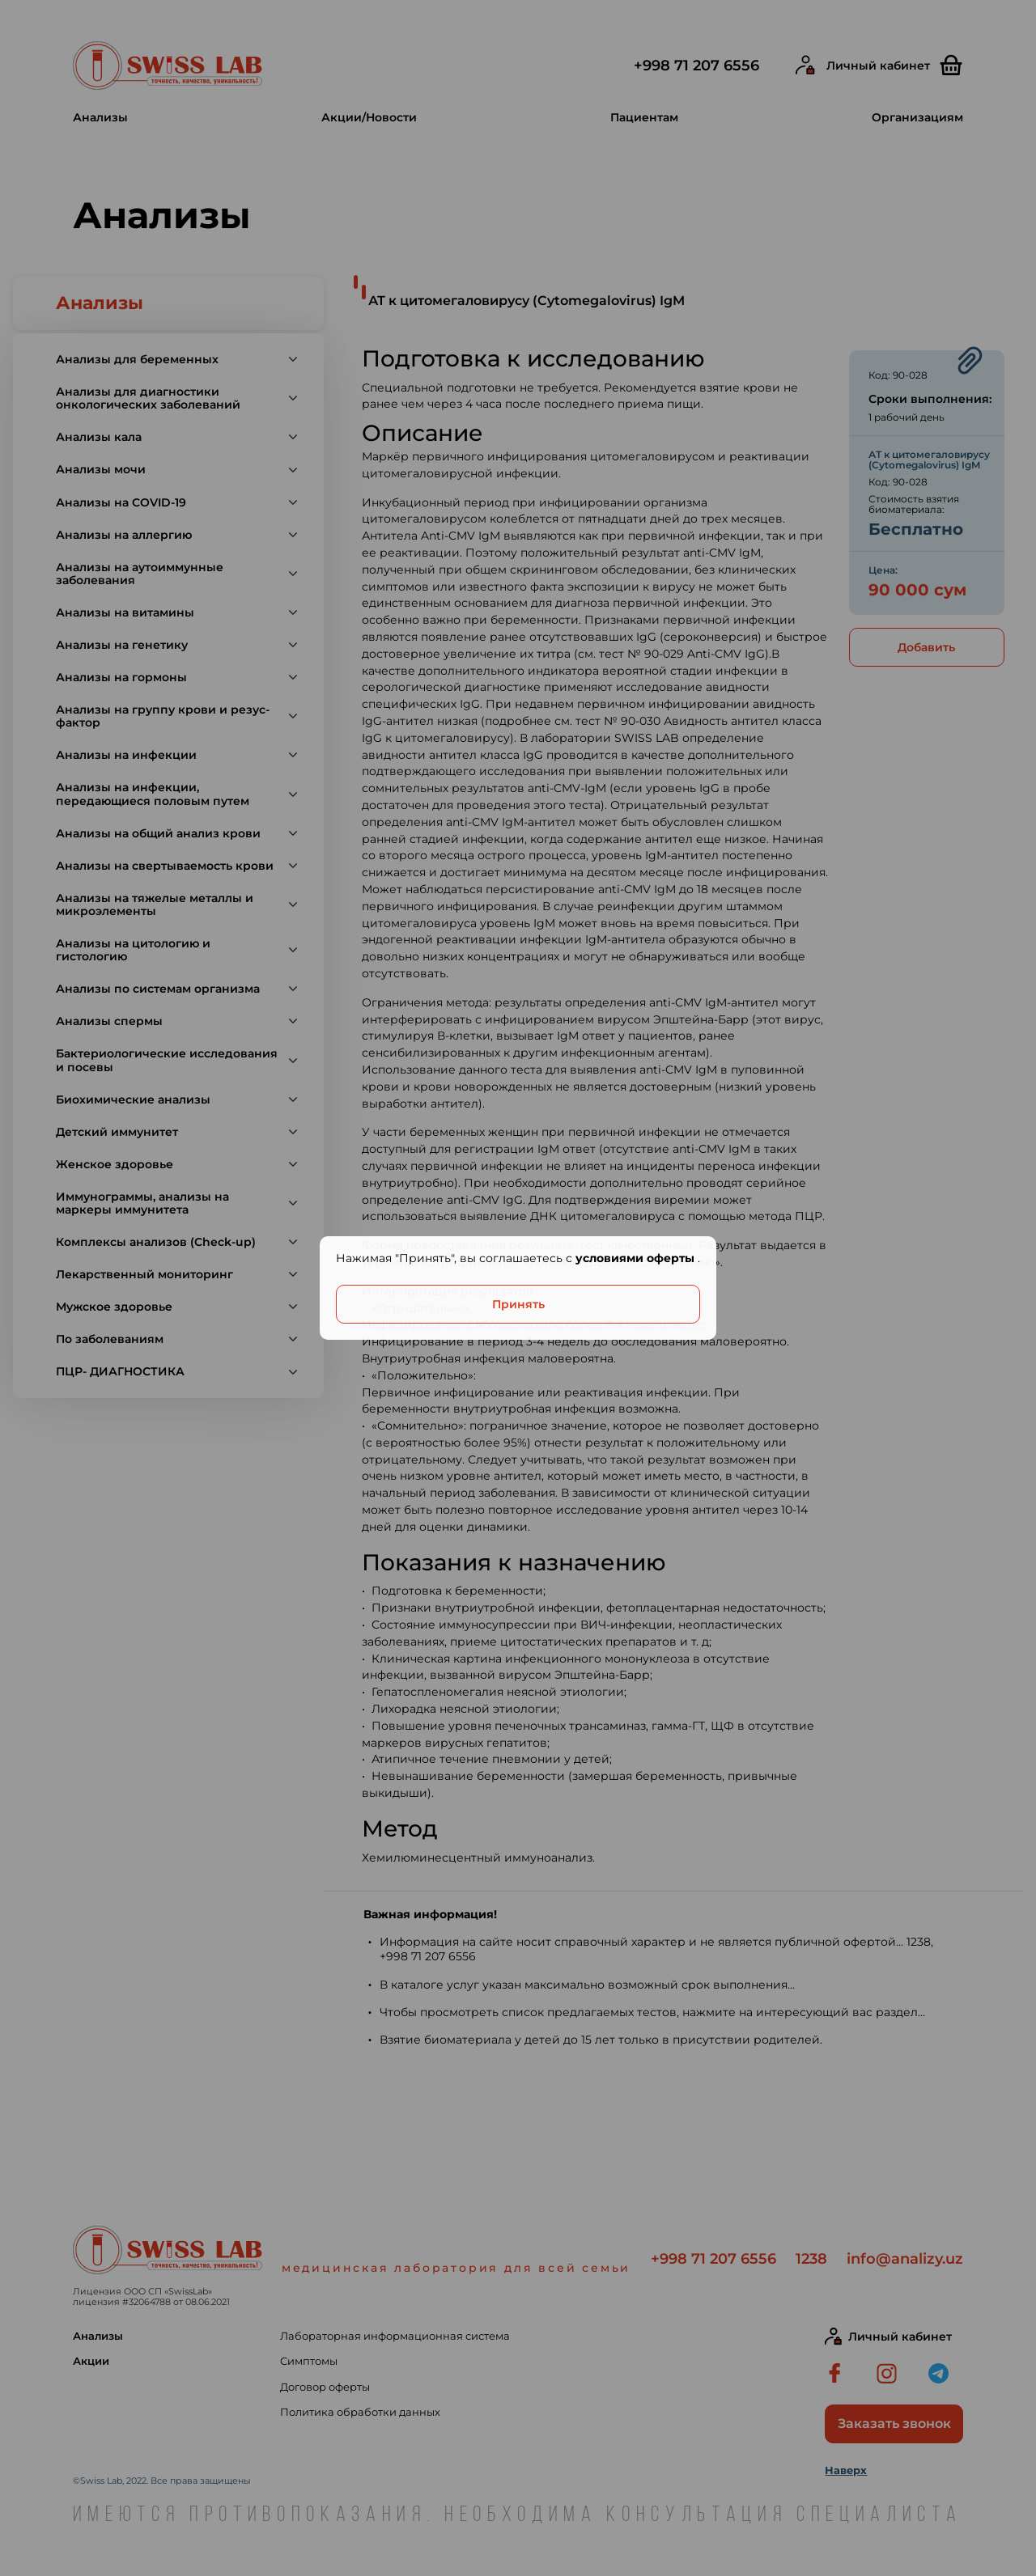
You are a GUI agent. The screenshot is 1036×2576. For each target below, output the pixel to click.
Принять (518, 1304)
